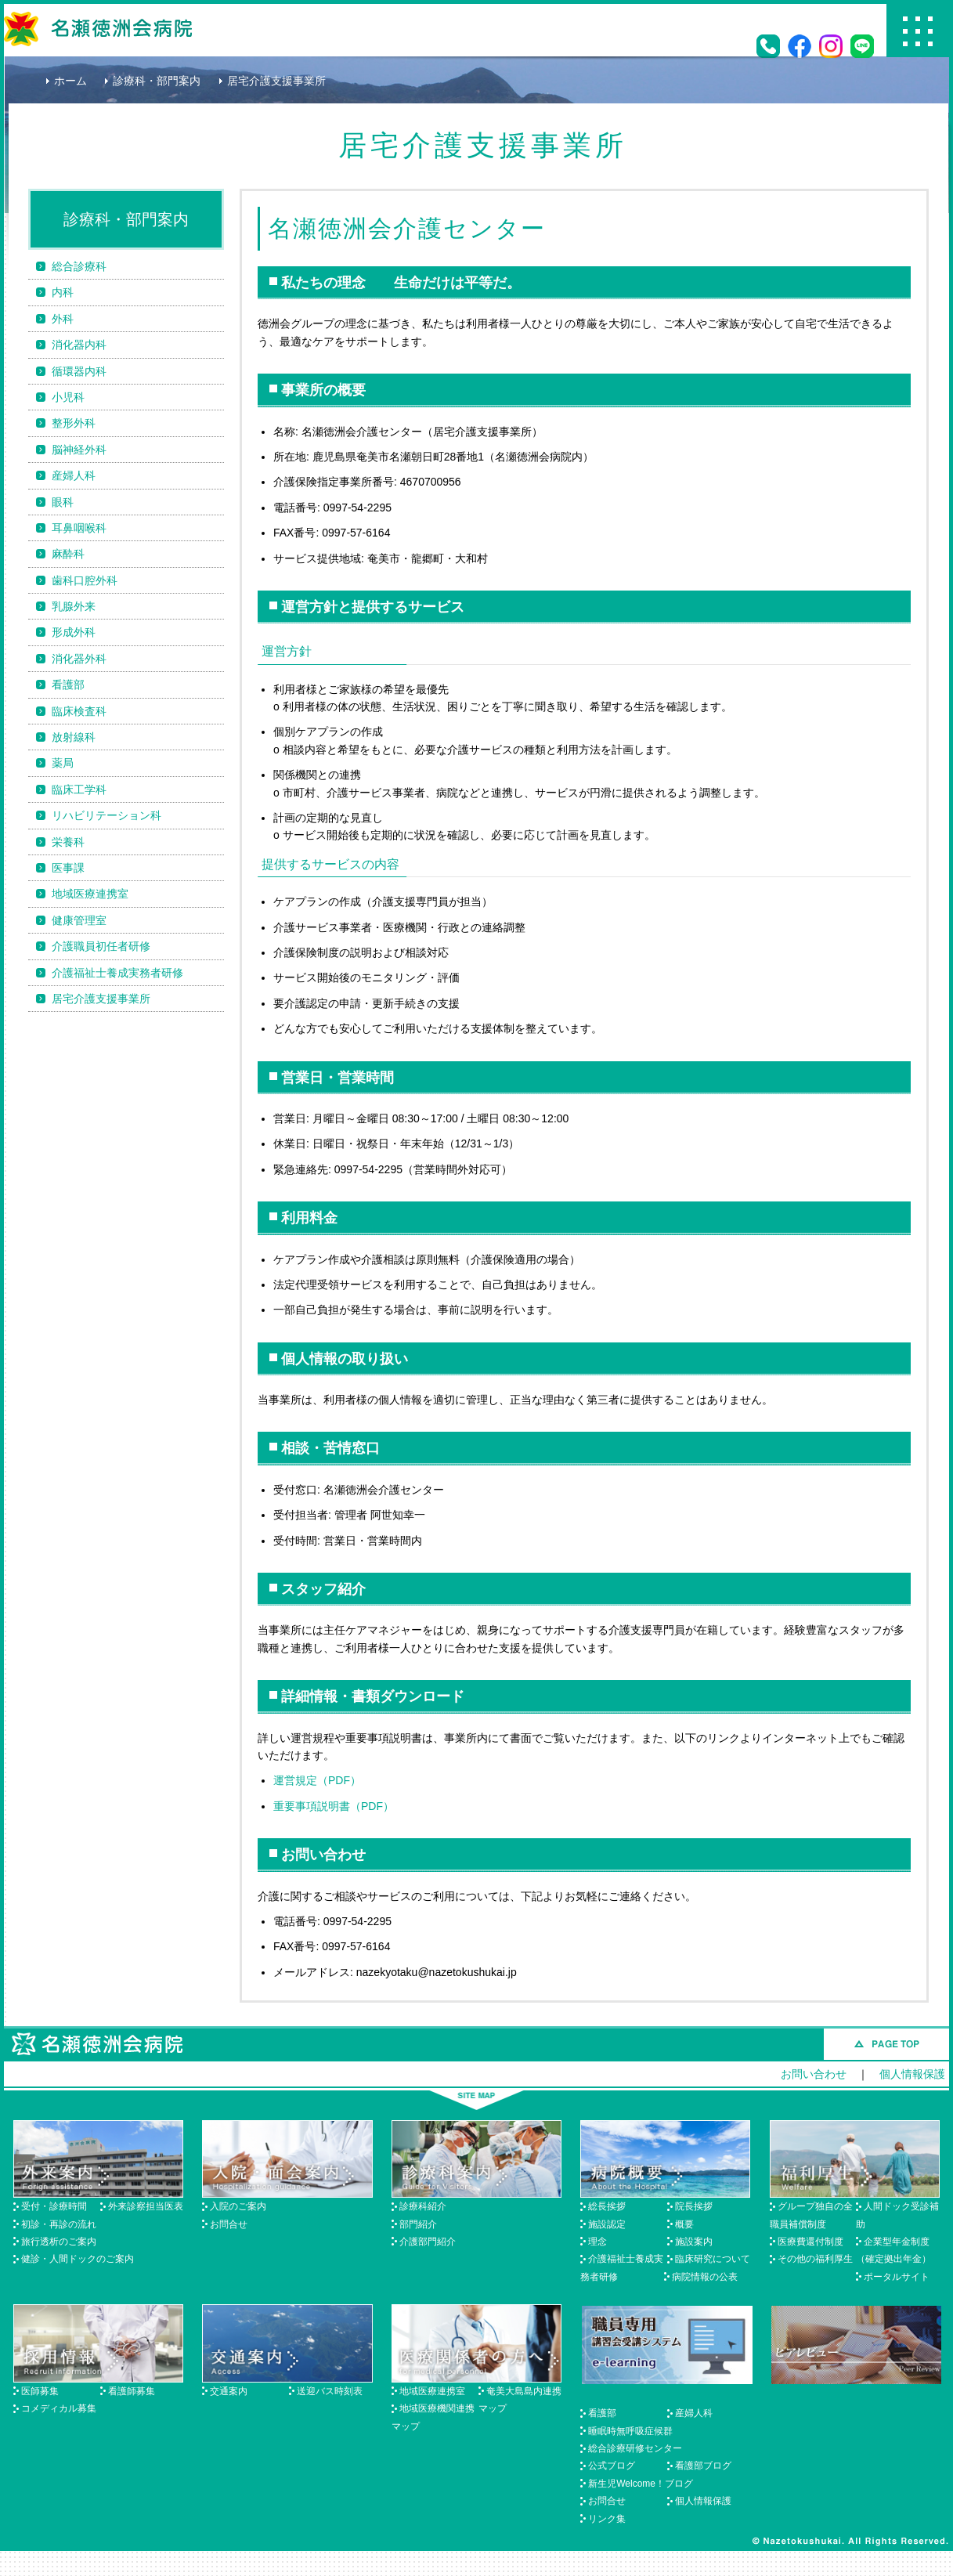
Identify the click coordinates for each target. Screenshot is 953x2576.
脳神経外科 (79, 449)
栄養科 (68, 842)
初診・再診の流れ (58, 2224)
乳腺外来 (74, 606)
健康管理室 (79, 920)
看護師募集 (131, 2391)
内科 (63, 292)
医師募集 (40, 2391)
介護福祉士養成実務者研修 (117, 972)
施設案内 (694, 2241)
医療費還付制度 (810, 2241)
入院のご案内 (238, 2206)
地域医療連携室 (90, 893)
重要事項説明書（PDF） (333, 1806)
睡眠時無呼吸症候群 (630, 2431)
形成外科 (74, 632)
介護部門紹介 (427, 2241)
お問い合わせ (814, 2074)
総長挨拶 (607, 2206)
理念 (597, 2241)
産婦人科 (74, 475)
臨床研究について (712, 2258)
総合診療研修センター (635, 2448)
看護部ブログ (703, 2465)
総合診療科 (79, 266)
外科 (63, 319)
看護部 (68, 684)
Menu (917, 30)
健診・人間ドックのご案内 (77, 2258)
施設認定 (607, 2224)
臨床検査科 (79, 711)
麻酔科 (68, 553)
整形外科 (74, 423)
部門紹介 (418, 2224)
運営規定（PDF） (317, 1780)
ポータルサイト (897, 2276)
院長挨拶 (694, 2206)
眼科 (63, 502)
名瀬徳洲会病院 (98, 29)
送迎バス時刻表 (330, 2391)
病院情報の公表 (705, 2276)
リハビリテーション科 (106, 815)
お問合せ (228, 2224)
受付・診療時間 (54, 2206)
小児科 (68, 397)
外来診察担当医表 (145, 2206)
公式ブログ (611, 2465)
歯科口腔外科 (84, 580)
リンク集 (607, 2518)
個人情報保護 (912, 2074)
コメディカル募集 (58, 2408)
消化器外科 (79, 658)
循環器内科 (79, 371)
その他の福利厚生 (815, 2258)
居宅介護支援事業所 (101, 998)
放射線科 (74, 737)
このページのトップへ (886, 2044)
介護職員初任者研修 (101, 946)
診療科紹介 (422, 2206)
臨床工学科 (79, 789)
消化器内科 (79, 344)
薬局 (63, 763)
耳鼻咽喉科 (79, 528)
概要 (684, 2224)
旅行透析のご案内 (58, 2241)
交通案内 (228, 2391)
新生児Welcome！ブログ (640, 2483)
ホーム (70, 80)
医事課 (68, 868)
